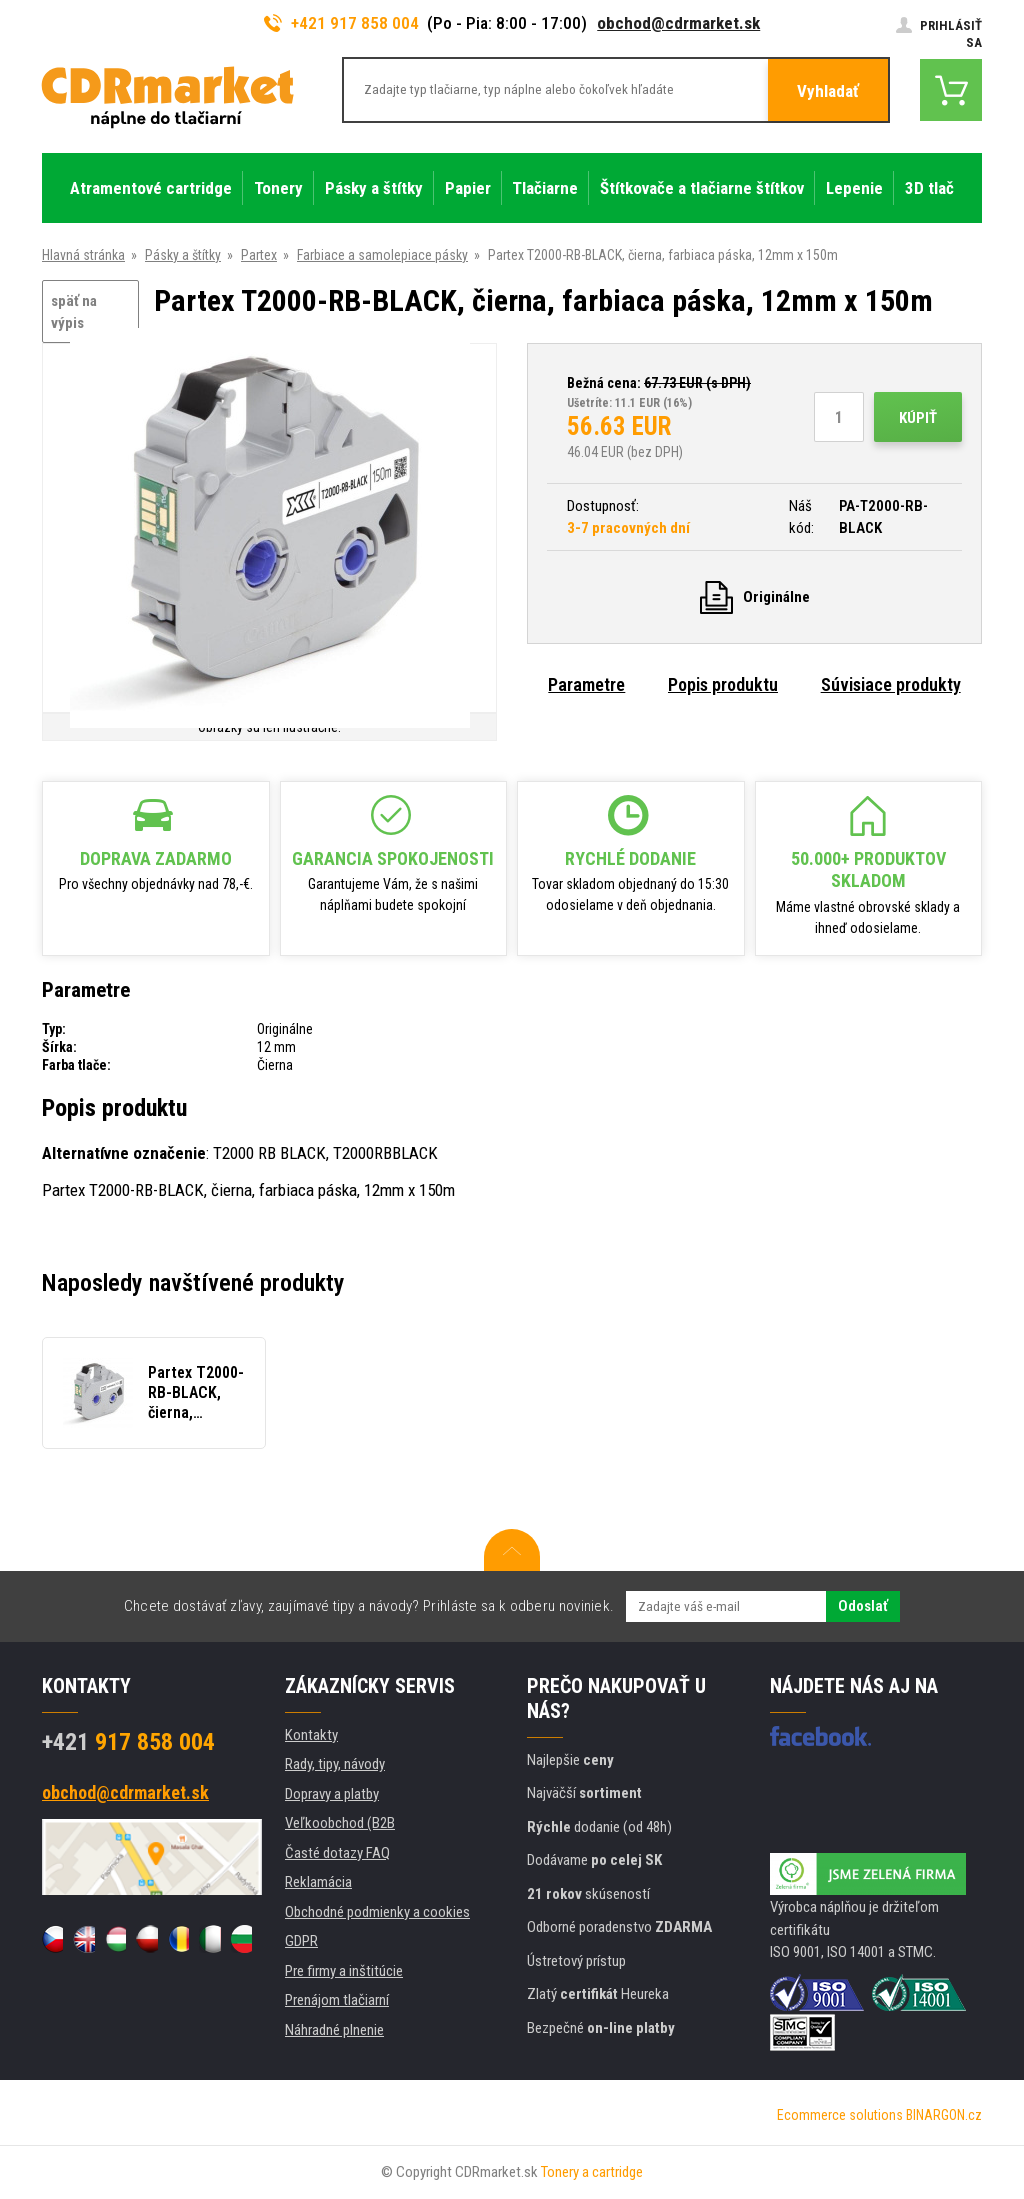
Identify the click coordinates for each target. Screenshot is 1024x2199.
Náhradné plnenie (334, 2030)
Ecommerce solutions (840, 2115)
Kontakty (311, 1735)
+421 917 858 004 (342, 23)
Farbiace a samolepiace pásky (382, 255)
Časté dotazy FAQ (337, 1853)
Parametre (586, 684)
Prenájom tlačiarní (337, 2000)
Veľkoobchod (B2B (340, 1823)
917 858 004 (128, 1742)
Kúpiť (918, 418)
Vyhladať (828, 91)
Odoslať (863, 1606)
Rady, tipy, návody (335, 1764)
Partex (259, 255)
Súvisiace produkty (891, 684)
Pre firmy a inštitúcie (344, 1971)
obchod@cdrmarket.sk (678, 23)
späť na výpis (74, 312)
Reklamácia (318, 1882)
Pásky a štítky (183, 255)
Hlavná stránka (83, 255)
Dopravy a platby (332, 1794)
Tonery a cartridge (592, 2172)
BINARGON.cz (944, 2115)
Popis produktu (723, 684)
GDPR (301, 1941)
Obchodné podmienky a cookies (377, 1912)
